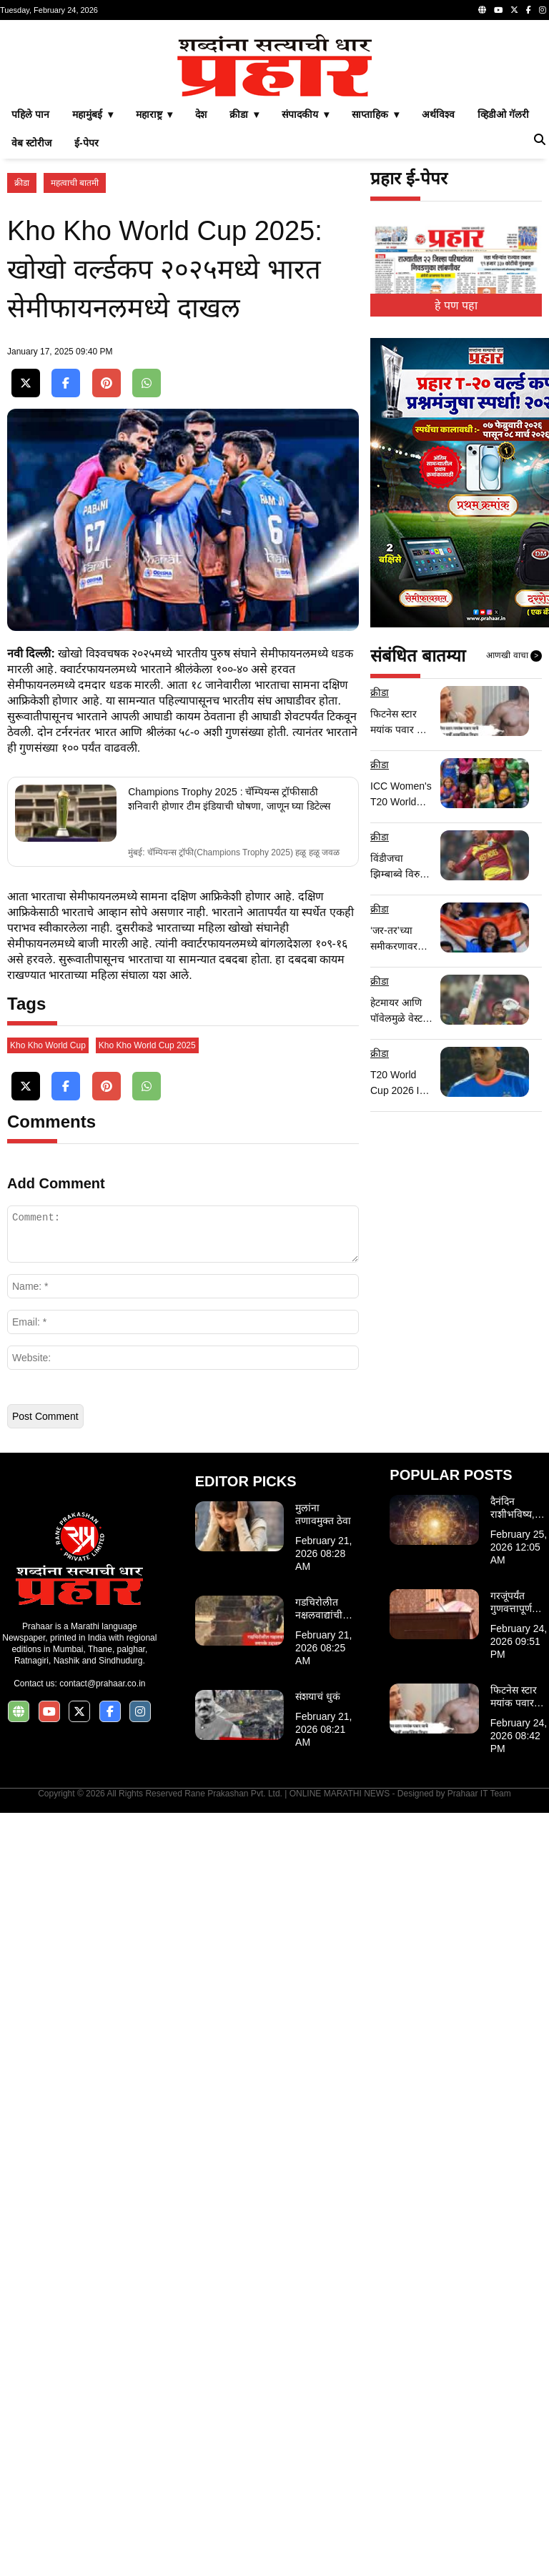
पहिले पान (30, 314)
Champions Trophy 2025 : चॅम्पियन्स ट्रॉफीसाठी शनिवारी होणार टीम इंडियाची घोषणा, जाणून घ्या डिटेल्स (229, 1280)
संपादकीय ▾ (305, 314)
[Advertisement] (274, 127)
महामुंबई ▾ (92, 314)
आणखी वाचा (514, 856)
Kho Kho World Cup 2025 (147, 1809)
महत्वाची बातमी (75, 383)
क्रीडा (21, 383)
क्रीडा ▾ (244, 314)
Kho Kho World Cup (48, 1809)
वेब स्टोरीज (31, 343)
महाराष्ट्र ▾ (154, 314)
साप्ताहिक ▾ (375, 314)
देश (201, 314)
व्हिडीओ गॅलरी (503, 314)
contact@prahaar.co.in (102, 2447)
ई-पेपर (86, 343)
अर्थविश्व (438, 314)
